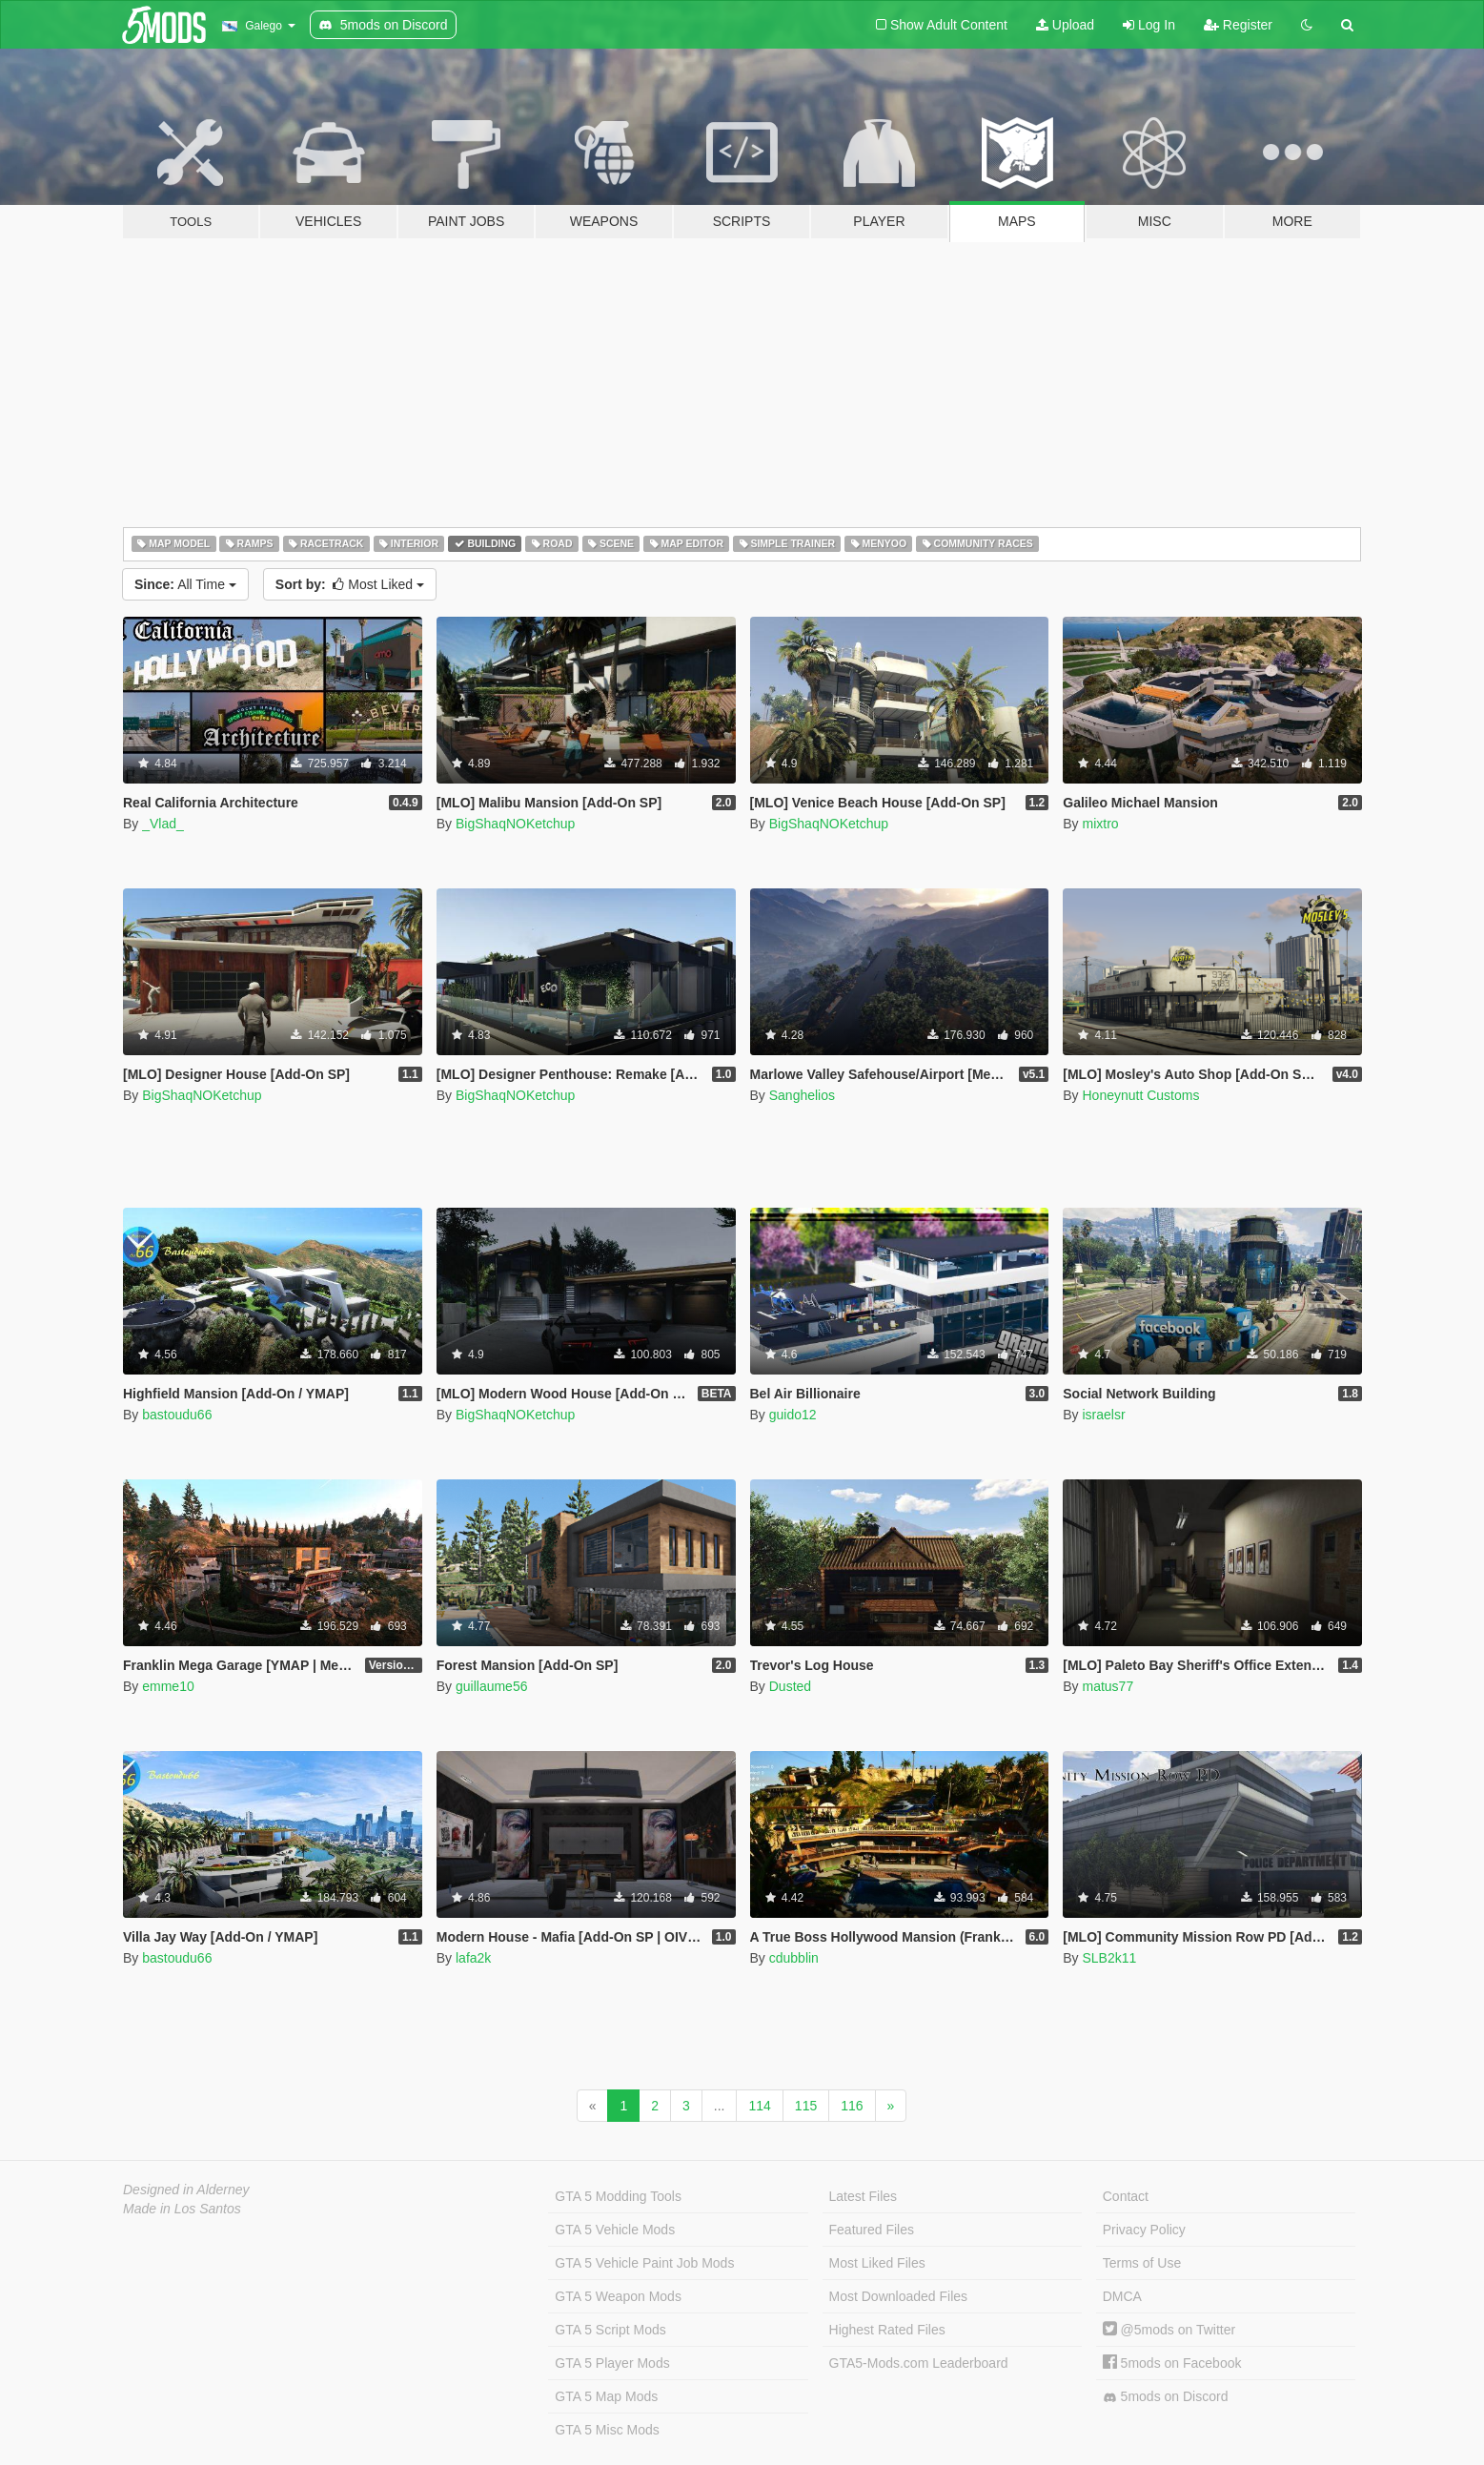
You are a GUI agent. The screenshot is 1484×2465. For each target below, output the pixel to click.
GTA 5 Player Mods (612, 2363)
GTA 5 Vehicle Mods (615, 2229)
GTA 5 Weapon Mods (618, 2296)
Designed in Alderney (186, 2189)
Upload (1065, 24)
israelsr (1103, 1414)
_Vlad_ (163, 823)
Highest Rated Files (887, 2329)
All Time (185, 584)
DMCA (1122, 2296)
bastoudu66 (177, 1414)
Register (1238, 24)
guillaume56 (492, 1686)
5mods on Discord (1166, 2397)
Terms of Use (1142, 2263)
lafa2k (473, 1958)
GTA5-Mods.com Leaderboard (918, 2363)
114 (759, 2105)
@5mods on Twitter (1169, 2329)
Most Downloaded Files (898, 2296)
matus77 (1107, 1686)
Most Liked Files (877, 2263)
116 (852, 2105)
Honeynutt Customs (1140, 1095)
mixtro (1100, 823)
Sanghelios (802, 1095)
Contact (1126, 2196)
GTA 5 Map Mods (606, 2396)
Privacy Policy (1144, 2229)
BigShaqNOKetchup (515, 823)
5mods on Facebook (1172, 2363)
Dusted (790, 1686)
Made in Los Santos (182, 2208)
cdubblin (794, 1958)
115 (806, 2105)
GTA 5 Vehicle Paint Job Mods (644, 2263)
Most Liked (349, 584)
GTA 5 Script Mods (610, 2329)
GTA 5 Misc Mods (607, 2429)
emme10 (167, 1686)
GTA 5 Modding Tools (618, 2196)
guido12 (793, 1414)
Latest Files (863, 2196)
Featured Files (871, 2229)
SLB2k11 (1109, 1958)
